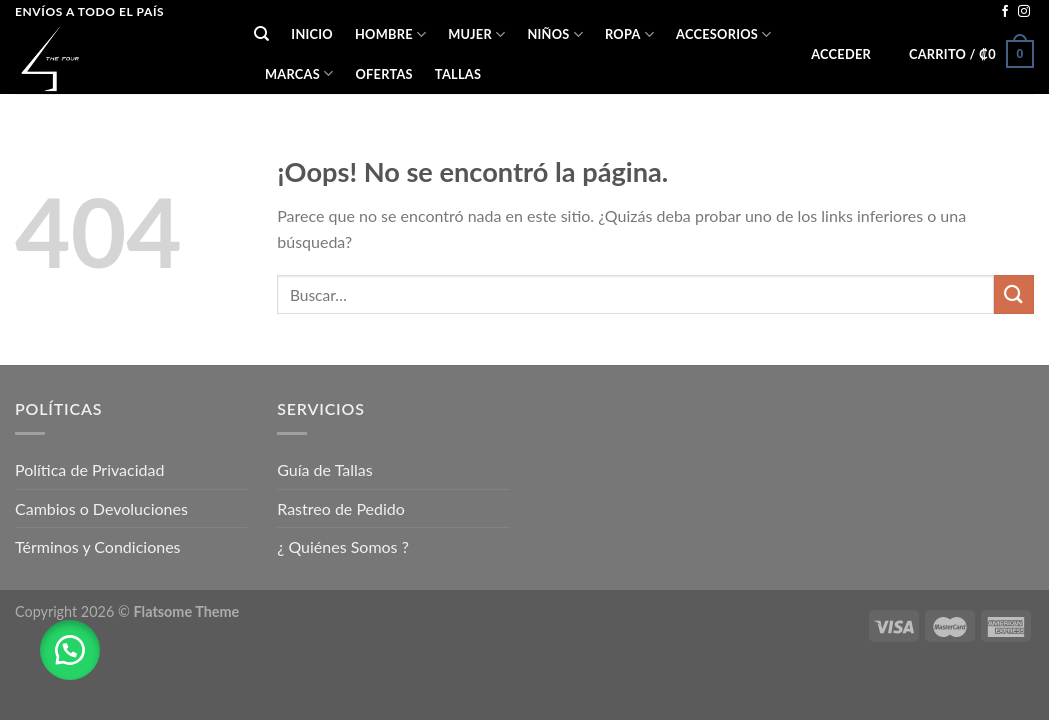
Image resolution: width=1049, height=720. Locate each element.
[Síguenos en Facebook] (1005, 12)
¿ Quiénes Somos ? (343, 546)
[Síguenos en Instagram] (1024, 12)
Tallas (458, 74)
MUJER (476, 34)
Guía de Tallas (324, 469)
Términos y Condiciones (98, 546)
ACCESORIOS (723, 34)
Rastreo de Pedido (341, 508)
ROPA (629, 34)
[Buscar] (261, 34)
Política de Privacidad (89, 469)
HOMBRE (390, 34)
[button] (70, 650)
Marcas (299, 73)
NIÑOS (555, 34)
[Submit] (1014, 294)
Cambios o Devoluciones (101, 508)
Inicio (312, 34)
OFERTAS (383, 74)
